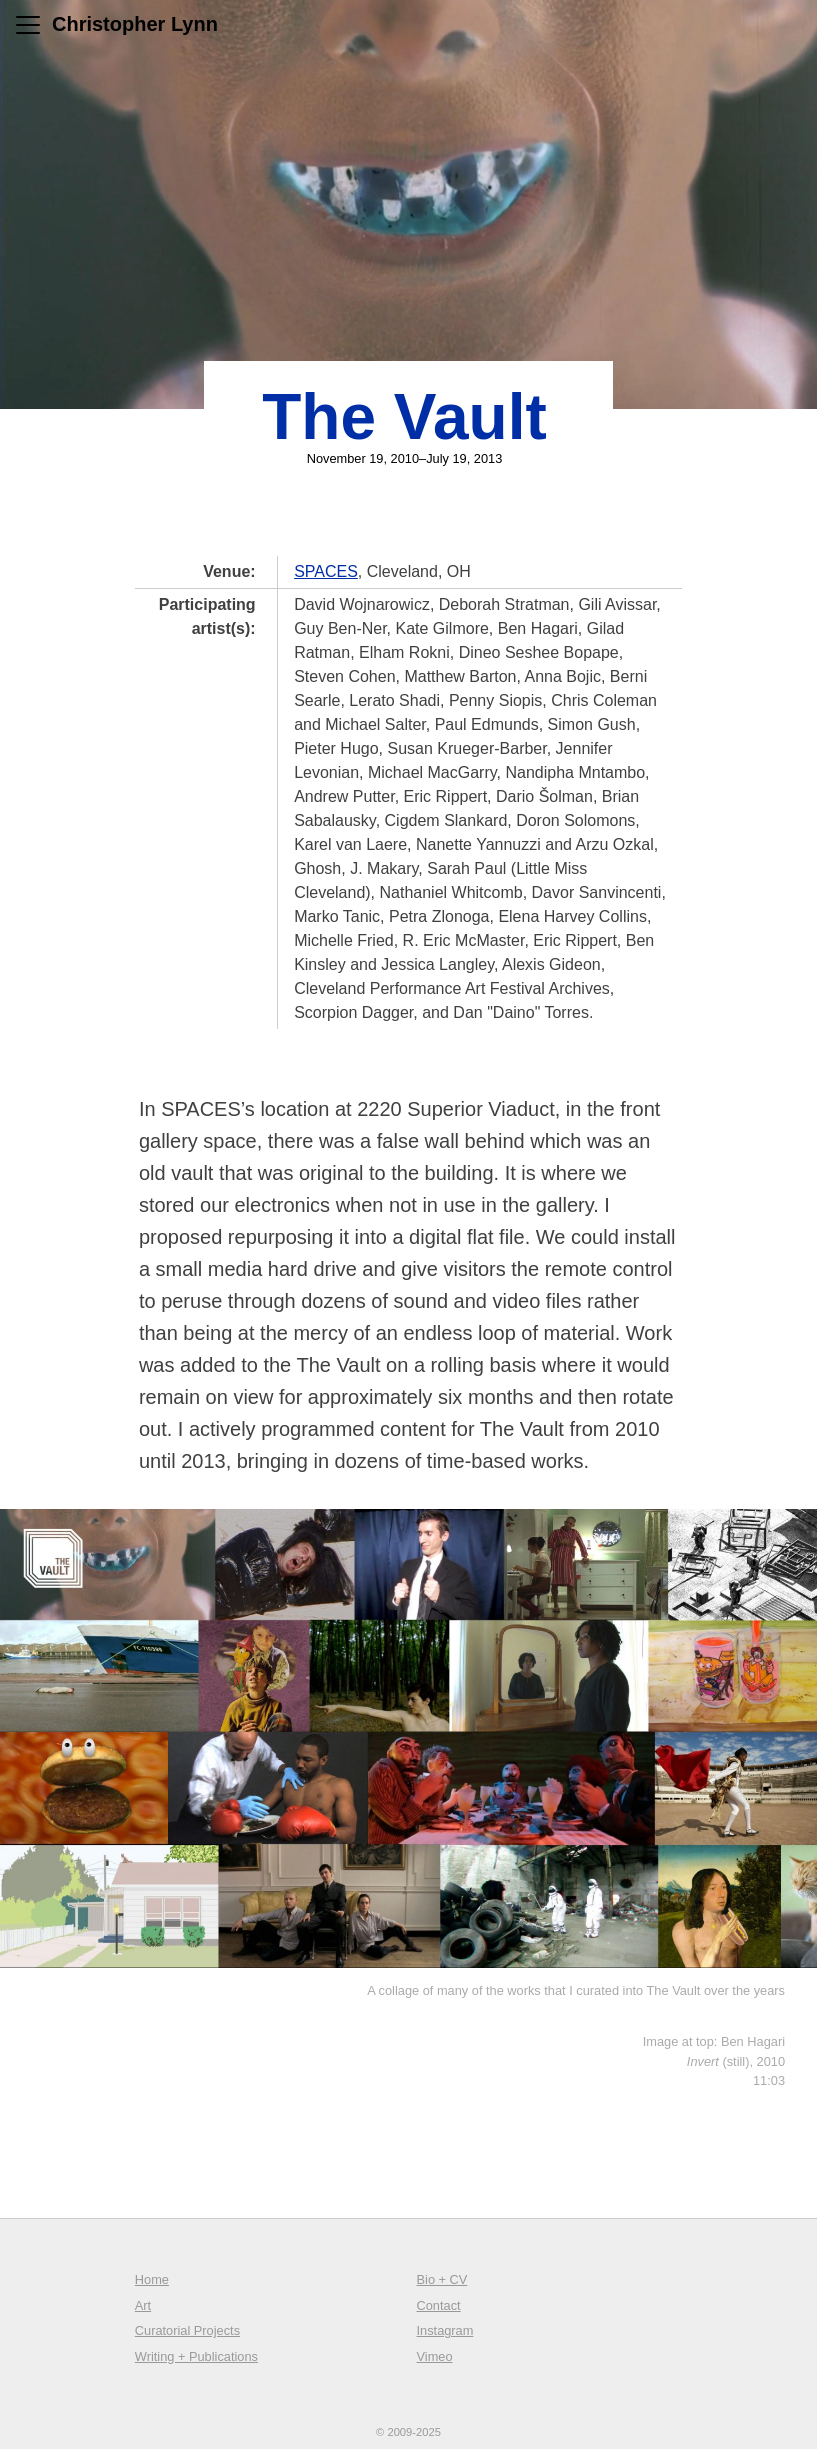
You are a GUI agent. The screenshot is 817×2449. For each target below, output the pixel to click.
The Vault (404, 417)
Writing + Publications (196, 2356)
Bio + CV (442, 2279)
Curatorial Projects (187, 2330)
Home (152, 2279)
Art (143, 2305)
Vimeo (435, 2356)
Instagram (445, 2330)
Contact (439, 2305)
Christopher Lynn (135, 24)
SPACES (326, 571)
